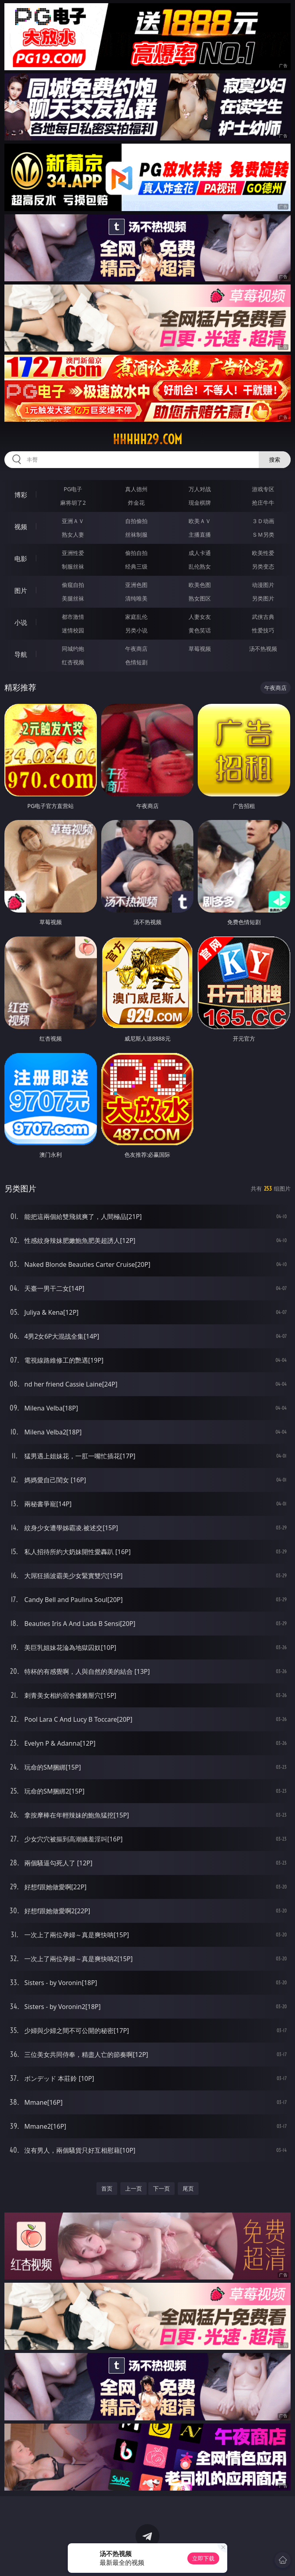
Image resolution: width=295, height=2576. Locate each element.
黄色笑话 (200, 630)
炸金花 (136, 502)
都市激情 (73, 616)
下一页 (161, 2188)
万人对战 (200, 489)
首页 (106, 2188)
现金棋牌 (200, 502)
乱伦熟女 (200, 566)
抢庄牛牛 (263, 502)
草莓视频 (200, 648)
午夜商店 (136, 648)
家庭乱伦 (136, 616)
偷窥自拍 (73, 585)
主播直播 (200, 534)
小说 (20, 622)
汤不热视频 (263, 648)
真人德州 (136, 489)
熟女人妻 (73, 534)
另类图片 (263, 598)
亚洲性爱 (73, 553)
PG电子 (73, 489)
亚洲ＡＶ (73, 521)
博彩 (20, 494)
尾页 (188, 2188)
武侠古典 (263, 616)
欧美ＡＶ (200, 521)
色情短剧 (136, 662)
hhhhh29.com (147, 439)
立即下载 (203, 2558)
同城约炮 (73, 648)
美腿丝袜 (73, 598)
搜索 (274, 459)
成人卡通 (200, 553)
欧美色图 (200, 585)
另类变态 (263, 566)
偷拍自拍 (136, 553)
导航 (20, 654)
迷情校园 (73, 630)
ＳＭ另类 (263, 534)
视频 (20, 526)
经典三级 (136, 566)
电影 (20, 558)
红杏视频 (73, 662)
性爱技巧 (263, 630)
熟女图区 (200, 598)
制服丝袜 (73, 566)
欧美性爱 (263, 553)
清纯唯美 (136, 598)
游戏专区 (263, 489)
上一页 (133, 2188)
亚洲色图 (136, 585)
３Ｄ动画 (263, 521)
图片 (20, 590)
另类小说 (136, 630)
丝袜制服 (136, 534)
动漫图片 (263, 585)
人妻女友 (200, 616)
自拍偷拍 (136, 521)
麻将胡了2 (73, 502)
